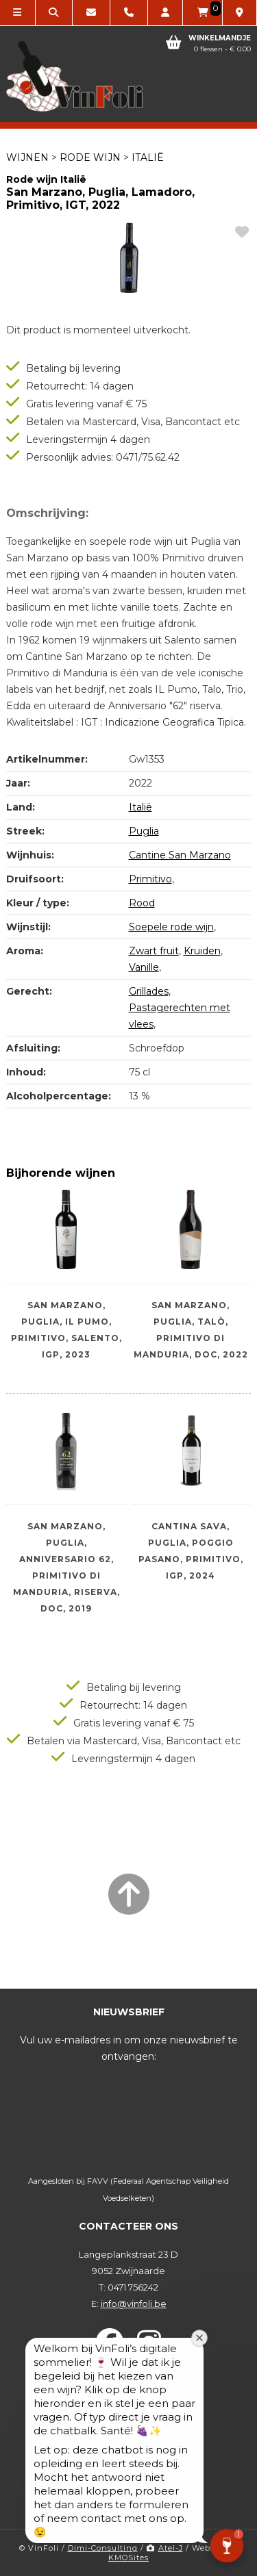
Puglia (144, 831)
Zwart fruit (154, 951)
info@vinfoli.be (134, 2303)
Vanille (144, 967)
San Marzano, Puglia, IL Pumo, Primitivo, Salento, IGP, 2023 (66, 1323)
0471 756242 (133, 2287)
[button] (226, 2545)
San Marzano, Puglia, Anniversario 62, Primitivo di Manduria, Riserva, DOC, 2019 (66, 1544)
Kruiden (202, 951)
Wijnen (27, 157)
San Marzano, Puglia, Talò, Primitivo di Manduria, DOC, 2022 (191, 1323)
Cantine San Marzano (180, 855)
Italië (148, 157)
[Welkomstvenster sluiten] (200, 2345)
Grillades (149, 991)
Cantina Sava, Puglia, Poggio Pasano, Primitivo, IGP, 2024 (190, 1544)
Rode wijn (90, 157)
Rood (142, 903)
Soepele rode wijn (171, 927)
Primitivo (150, 879)
